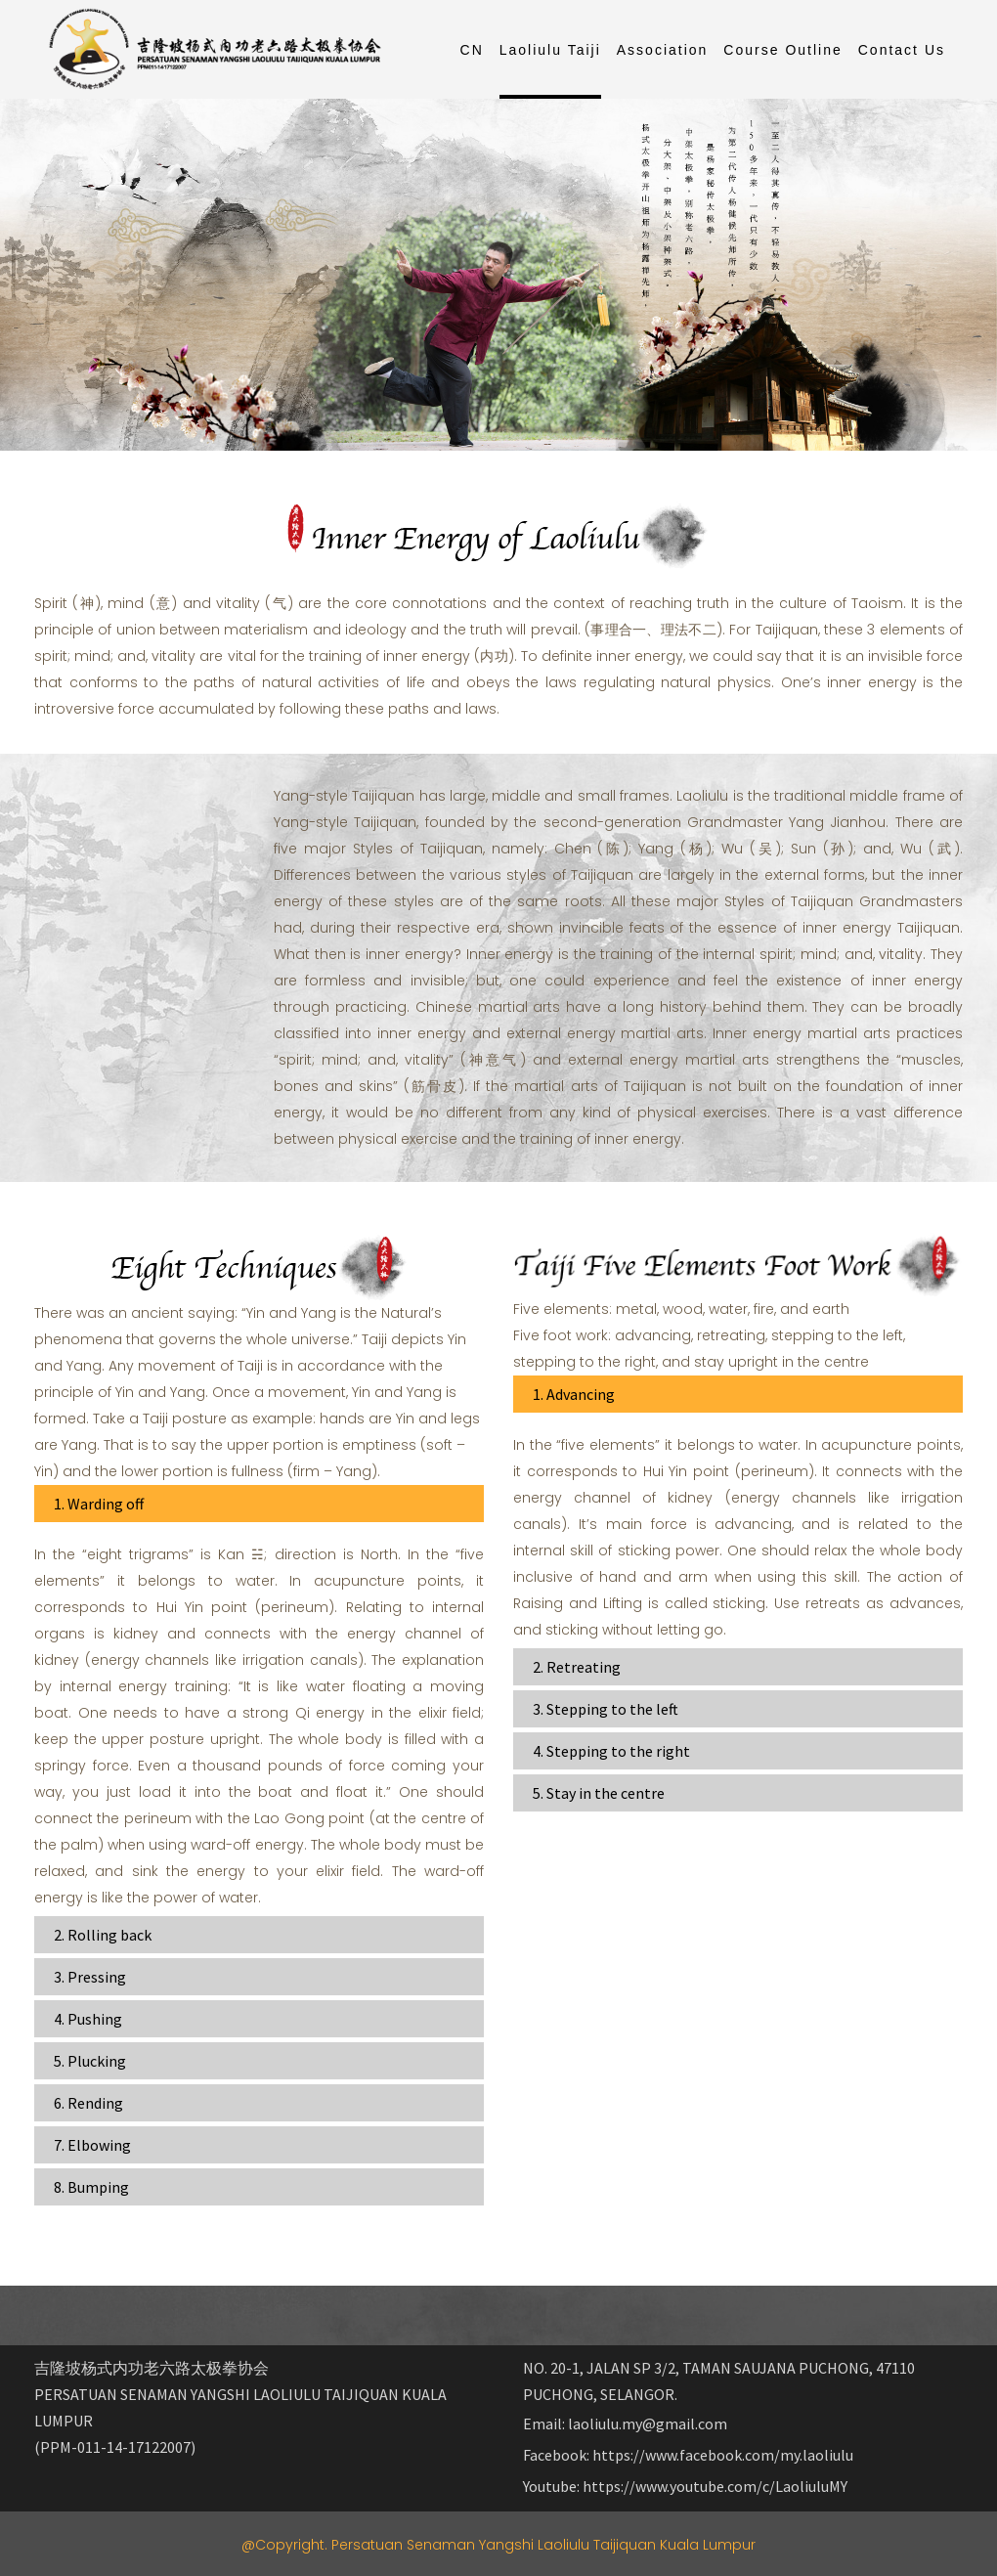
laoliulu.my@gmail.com (647, 2423)
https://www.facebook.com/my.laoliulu (722, 2455)
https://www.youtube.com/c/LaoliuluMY (715, 2486)
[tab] (259, 1503)
